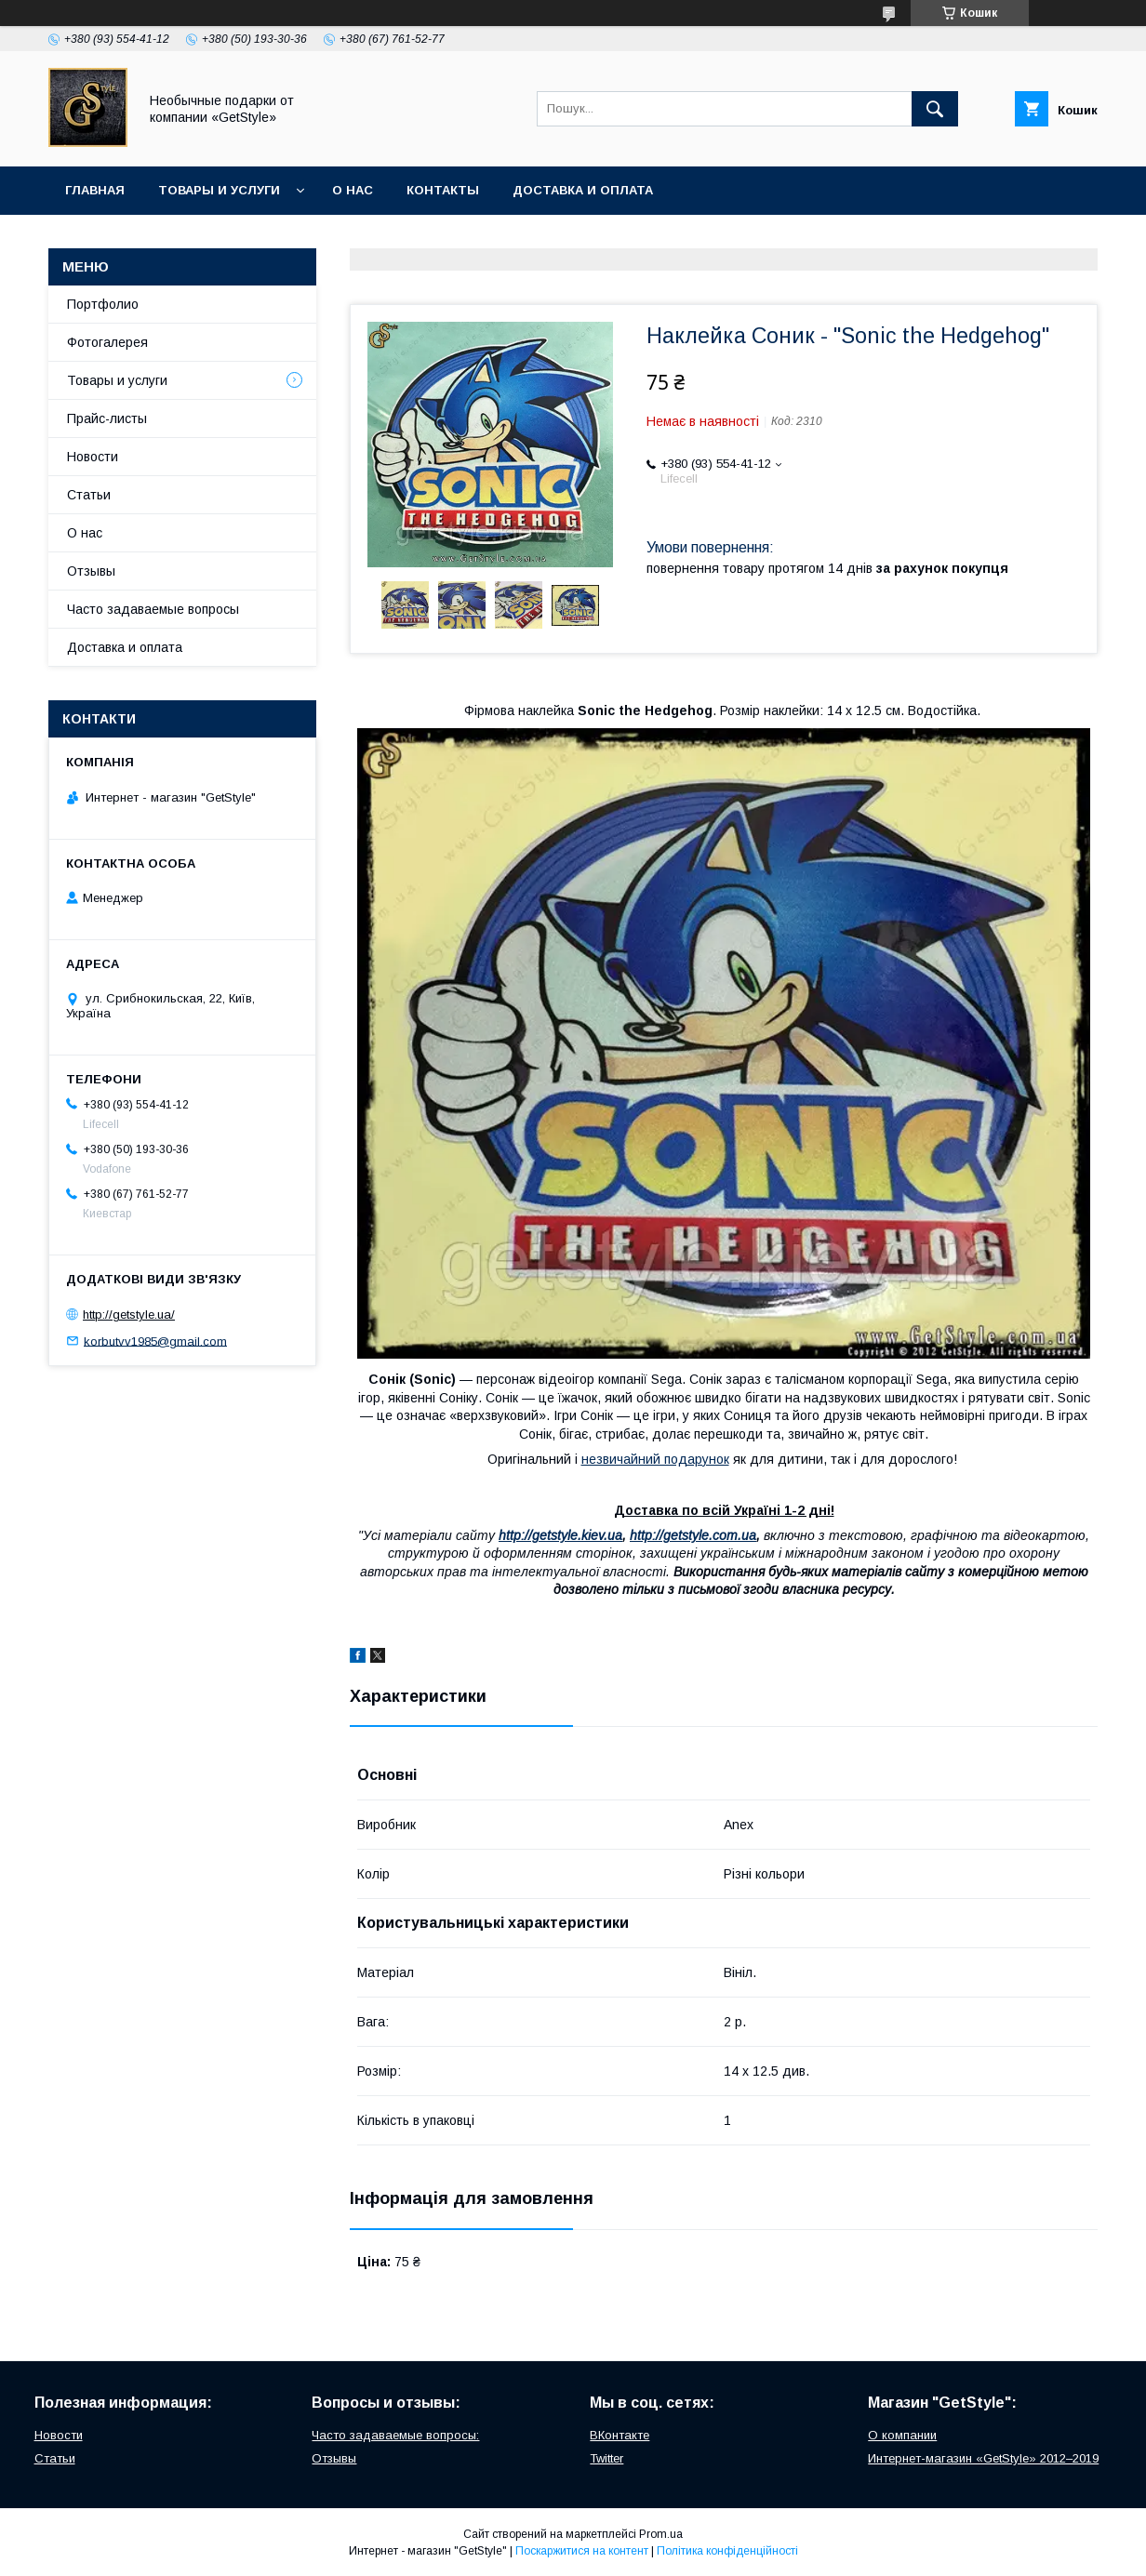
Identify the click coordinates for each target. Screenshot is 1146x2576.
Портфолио (103, 304)
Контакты (442, 190)
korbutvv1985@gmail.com (155, 1341)
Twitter (606, 2458)
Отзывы (91, 571)
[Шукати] (935, 108)
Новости (92, 456)
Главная (95, 190)
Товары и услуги (219, 190)
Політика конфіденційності (727, 2550)
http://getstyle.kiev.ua (560, 1535)
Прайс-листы (107, 418)
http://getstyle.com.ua (693, 1535)
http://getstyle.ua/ (129, 1314)
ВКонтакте (619, 2435)
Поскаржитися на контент (581, 2550)
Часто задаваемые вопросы (153, 609)
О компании (902, 2435)
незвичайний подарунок (655, 1459)
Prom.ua (661, 2534)
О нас (352, 190)
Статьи (89, 494)
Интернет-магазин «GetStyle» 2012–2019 (983, 2458)
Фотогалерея (107, 342)
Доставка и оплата (583, 190)
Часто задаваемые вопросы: (395, 2435)
